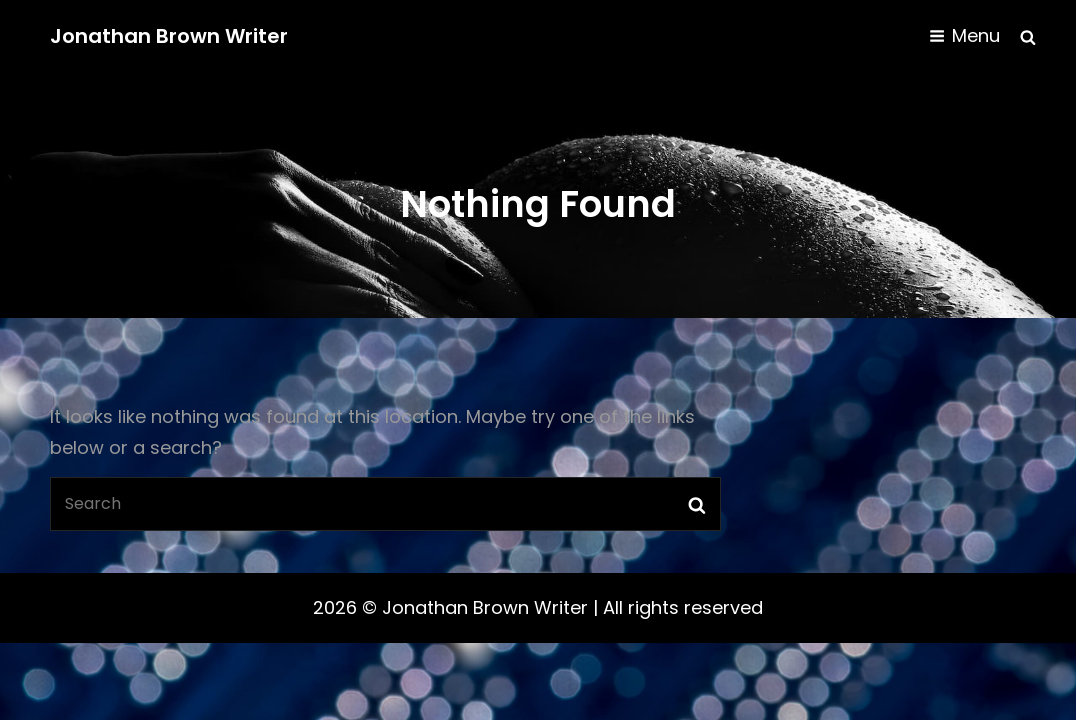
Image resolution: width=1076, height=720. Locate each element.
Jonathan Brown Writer (169, 36)
